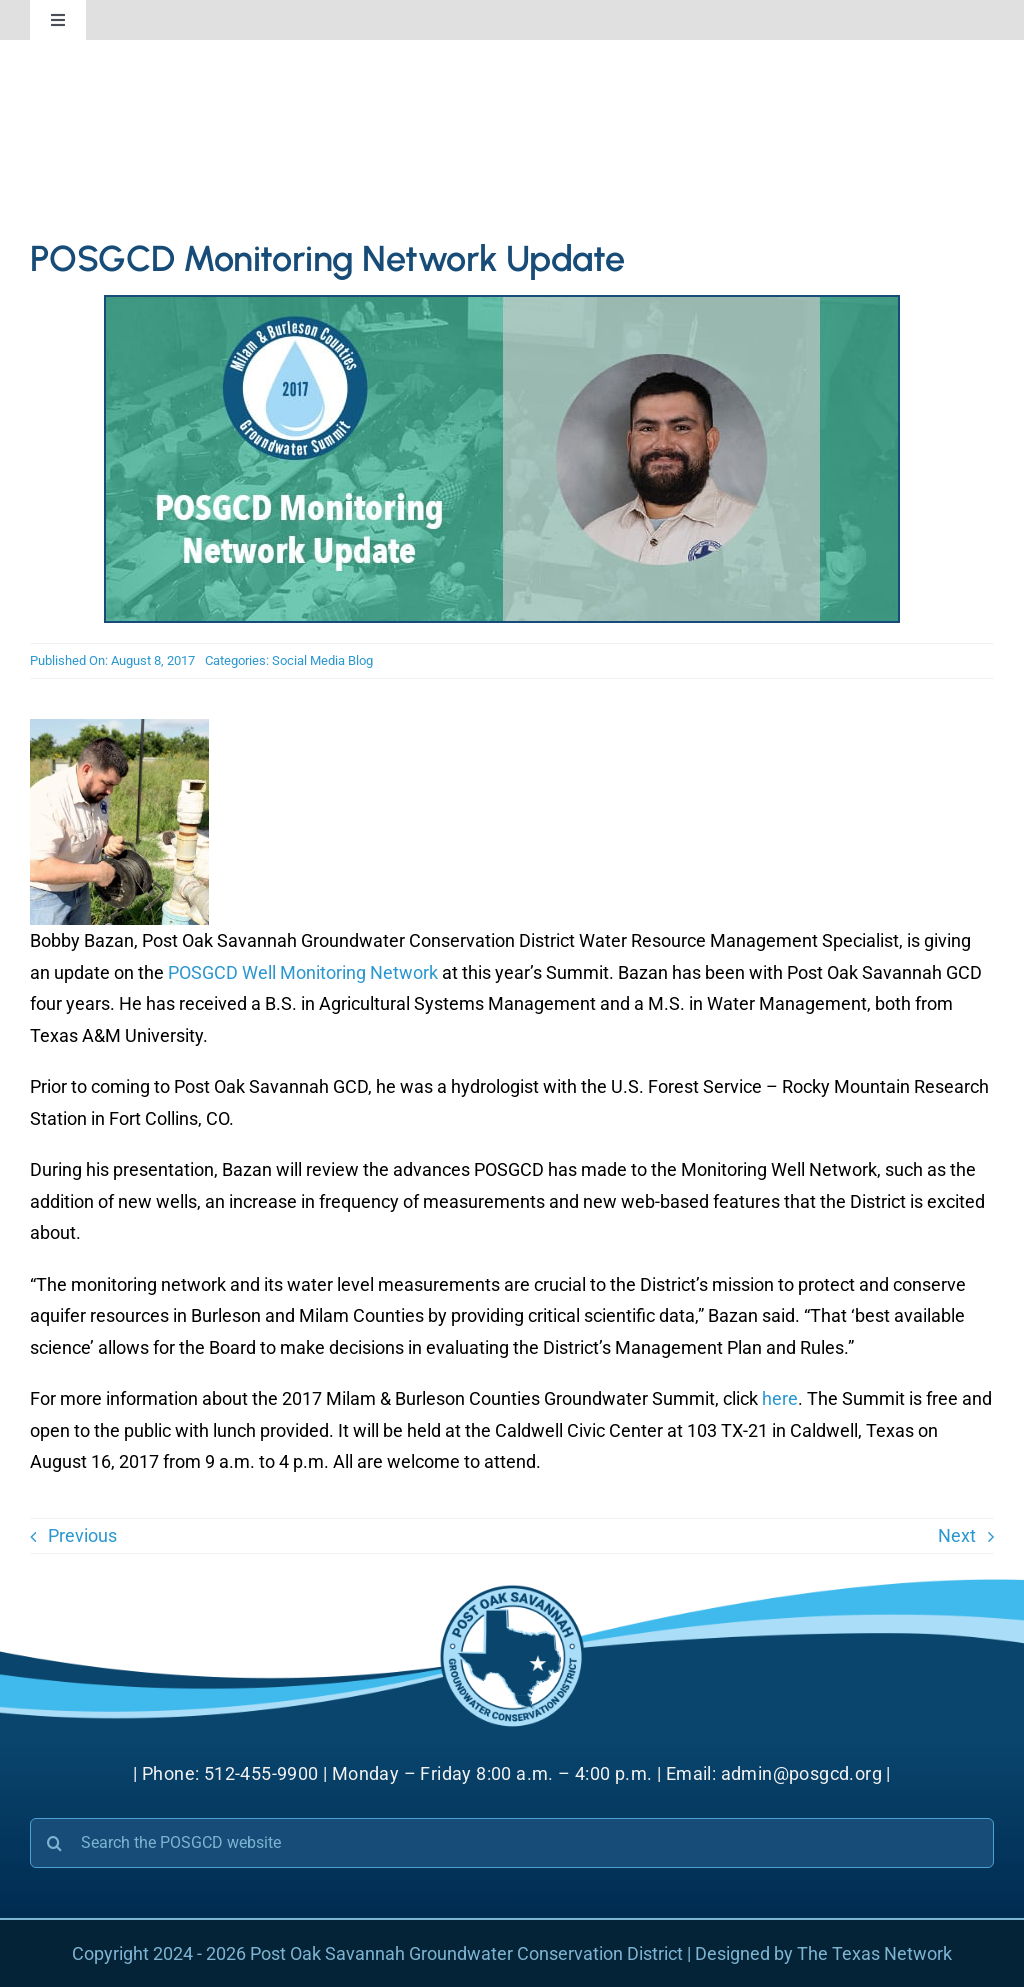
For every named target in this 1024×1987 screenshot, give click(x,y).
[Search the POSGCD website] (512, 1843)
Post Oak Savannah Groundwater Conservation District (466, 1953)
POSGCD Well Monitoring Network (303, 972)
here (780, 1398)
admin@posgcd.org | (806, 1773)
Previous (82, 1535)
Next (957, 1535)
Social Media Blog (322, 660)
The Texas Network (874, 1953)
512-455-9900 (261, 1773)
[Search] (55, 1843)
